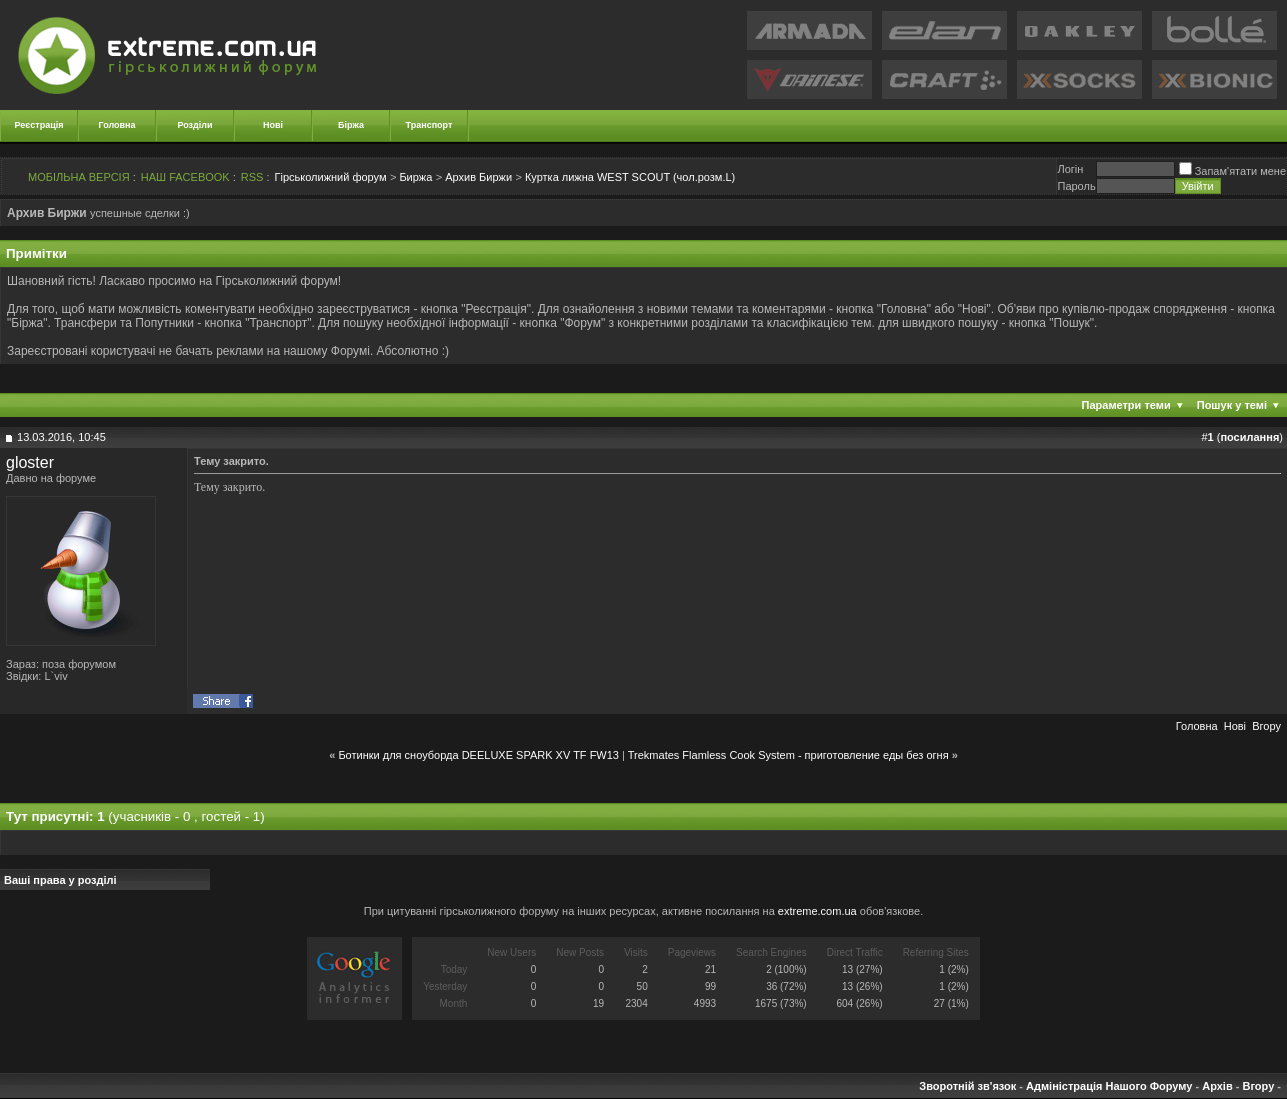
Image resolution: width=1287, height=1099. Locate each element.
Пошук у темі (1232, 405)
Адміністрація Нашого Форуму (1109, 1086)
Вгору (1266, 726)
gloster (30, 462)
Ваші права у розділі (60, 880)
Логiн (1070, 169)
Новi (1235, 726)
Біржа (351, 125)
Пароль (1076, 186)
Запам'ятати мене (1232, 171)
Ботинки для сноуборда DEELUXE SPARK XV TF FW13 (478, 755)
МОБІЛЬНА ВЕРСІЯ (79, 177)
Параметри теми (1126, 405)
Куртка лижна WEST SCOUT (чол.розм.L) (630, 177)
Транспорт (429, 125)
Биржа (415, 177)
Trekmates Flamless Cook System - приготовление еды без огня (788, 755)
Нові (273, 125)
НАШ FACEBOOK (185, 177)
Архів (1217, 1086)
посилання (1249, 437)
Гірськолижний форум (331, 177)
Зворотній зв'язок (967, 1086)
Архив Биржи (478, 177)
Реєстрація (39, 125)
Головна (117, 125)
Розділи (194, 125)
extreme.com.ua (817, 911)
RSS (252, 177)
